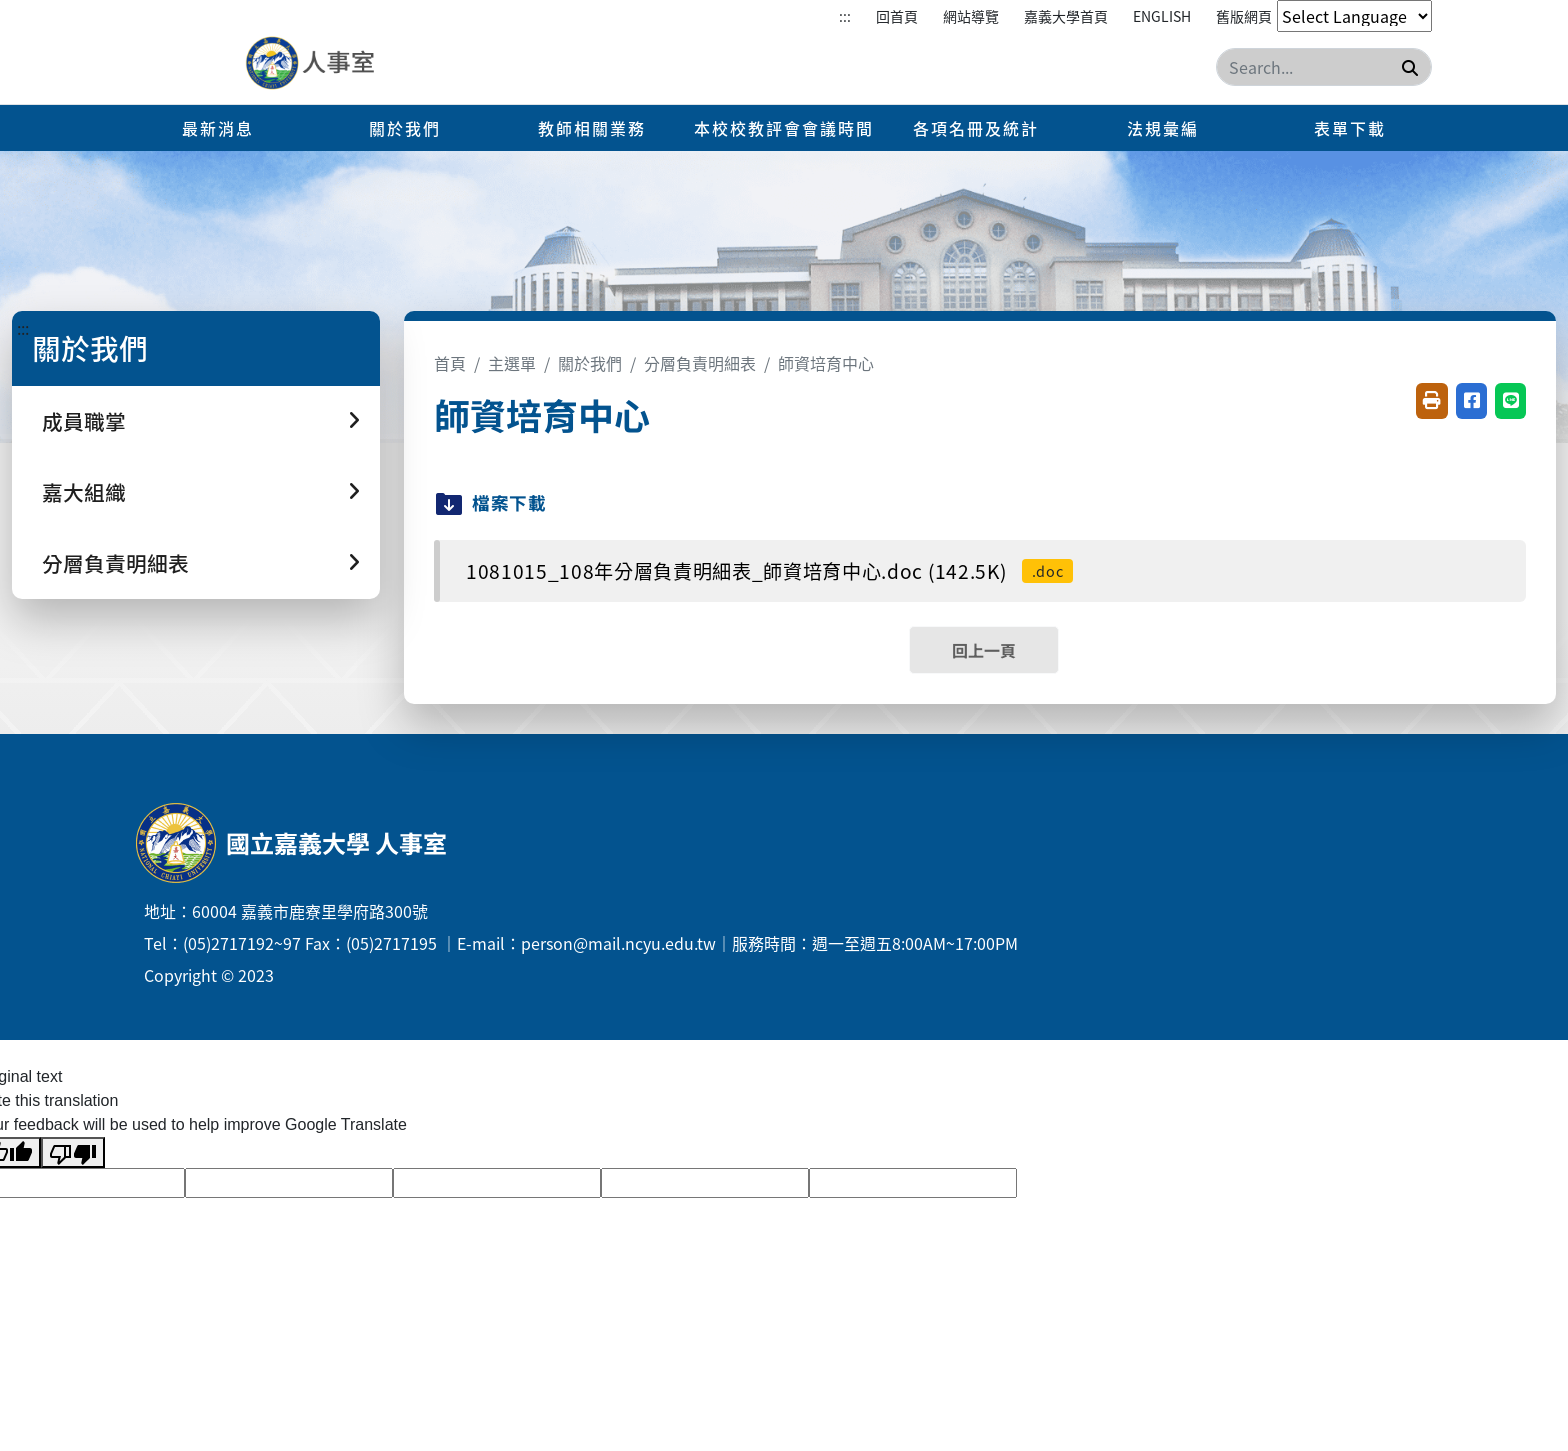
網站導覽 (971, 16)
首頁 (450, 363)
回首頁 (897, 16)
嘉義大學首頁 (1066, 16)
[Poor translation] (73, 1152)
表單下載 (1350, 128)
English (1162, 16)
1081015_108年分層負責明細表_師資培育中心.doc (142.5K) (769, 571)
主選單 (512, 363)
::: (845, 16)
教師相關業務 (592, 128)
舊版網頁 (1244, 16)
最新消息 (218, 128)
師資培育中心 (826, 363)
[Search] (1324, 67)
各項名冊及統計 (976, 128)
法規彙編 (1163, 128)
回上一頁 (984, 650)
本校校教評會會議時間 (784, 128)
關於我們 (405, 128)
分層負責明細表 (700, 363)
